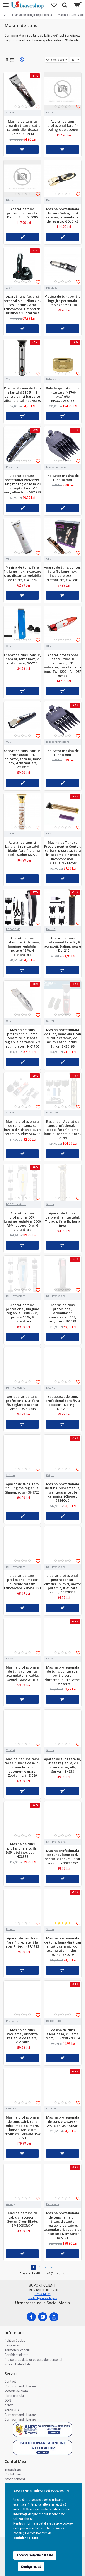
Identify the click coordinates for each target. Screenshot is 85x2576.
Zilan (9, 287)
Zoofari (10, 1750)
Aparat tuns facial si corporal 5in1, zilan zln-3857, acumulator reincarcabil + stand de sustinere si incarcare (22, 304)
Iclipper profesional (58, 467)
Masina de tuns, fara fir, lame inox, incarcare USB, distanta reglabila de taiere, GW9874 (22, 573)
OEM (9, 558)
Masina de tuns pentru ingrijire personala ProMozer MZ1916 (62, 300)
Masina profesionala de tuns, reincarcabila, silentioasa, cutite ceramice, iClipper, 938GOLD (62, 1492)
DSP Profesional (16, 1204)
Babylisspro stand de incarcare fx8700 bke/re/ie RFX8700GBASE (62, 394)
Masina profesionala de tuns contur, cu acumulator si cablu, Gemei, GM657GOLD (22, 1673)
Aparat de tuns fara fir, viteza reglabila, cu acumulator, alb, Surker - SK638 (62, 1765)
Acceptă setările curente (34, 2555)
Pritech (10, 1929)
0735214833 (43, 2294)
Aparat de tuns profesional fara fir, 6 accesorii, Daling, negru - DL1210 (62, 944)
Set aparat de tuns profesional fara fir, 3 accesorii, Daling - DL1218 (63, 1403)
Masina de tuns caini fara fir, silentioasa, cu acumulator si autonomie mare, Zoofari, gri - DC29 (22, 1767)
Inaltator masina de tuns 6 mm (63, 753)
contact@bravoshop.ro (42, 2298)
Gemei (10, 1658)
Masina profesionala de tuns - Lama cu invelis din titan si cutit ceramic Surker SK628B (22, 1128)
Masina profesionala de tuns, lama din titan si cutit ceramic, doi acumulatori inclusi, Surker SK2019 (62, 1946)
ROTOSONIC (13, 929)
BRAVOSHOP (53, 1112)
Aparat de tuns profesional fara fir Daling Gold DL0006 (22, 213)
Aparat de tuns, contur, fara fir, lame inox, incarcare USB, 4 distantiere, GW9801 (62, 573)
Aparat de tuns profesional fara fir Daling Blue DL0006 (62, 126)
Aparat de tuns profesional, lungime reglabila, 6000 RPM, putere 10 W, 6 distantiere (22, 1313)
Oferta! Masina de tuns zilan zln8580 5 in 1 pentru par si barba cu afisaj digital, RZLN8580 (22, 394)
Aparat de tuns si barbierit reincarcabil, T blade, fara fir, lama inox (62, 1219)
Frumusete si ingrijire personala (32, 15)
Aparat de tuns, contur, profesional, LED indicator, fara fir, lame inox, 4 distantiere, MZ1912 (22, 759)
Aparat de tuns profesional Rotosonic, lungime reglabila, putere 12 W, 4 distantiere (22, 946)
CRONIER (51, 2108)
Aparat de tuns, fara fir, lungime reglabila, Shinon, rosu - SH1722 (22, 1488)
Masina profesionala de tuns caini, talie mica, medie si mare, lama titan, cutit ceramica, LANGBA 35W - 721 (22, 2127)
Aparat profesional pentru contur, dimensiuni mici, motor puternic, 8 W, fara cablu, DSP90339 (62, 1584)
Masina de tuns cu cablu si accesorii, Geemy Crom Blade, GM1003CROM (22, 2219)
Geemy (10, 2204)
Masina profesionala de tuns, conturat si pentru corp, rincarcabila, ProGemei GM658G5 (62, 1675)
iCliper (50, 1475)
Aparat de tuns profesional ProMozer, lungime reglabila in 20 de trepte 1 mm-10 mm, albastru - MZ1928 (22, 484)
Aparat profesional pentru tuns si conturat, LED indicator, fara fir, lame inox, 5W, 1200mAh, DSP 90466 (62, 665)
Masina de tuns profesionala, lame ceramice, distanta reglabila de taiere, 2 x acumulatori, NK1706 (22, 1038)
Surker (10, 112)
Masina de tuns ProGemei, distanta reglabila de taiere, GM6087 (22, 2036)
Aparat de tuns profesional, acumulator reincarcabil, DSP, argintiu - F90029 (62, 1313)
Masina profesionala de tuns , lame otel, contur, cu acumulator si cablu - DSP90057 (62, 1857)
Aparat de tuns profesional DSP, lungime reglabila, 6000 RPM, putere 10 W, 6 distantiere (22, 1221)
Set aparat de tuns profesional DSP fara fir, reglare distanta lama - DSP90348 (22, 1403)
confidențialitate (25, 2538)
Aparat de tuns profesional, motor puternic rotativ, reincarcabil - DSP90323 (22, 1582)
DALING (50, 112)
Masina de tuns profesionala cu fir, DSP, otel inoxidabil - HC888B (22, 1850)
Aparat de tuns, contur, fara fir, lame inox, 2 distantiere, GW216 (22, 659)
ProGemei (12, 2021)
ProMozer (52, 287)
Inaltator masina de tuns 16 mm (63, 478)
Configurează (31, 2567)
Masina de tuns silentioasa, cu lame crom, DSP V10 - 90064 (62, 2034)
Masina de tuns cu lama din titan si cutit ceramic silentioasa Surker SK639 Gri (22, 128)
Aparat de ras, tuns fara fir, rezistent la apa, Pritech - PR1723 (22, 1942)
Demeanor (52, 2204)
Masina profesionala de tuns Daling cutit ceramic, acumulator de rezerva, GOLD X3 (62, 215)
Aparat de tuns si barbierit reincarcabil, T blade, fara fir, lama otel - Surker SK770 (22, 848)
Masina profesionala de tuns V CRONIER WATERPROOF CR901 (62, 2121)
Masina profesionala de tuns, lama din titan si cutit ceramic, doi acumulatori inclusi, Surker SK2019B (62, 1038)
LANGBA (11, 2108)
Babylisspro (53, 379)
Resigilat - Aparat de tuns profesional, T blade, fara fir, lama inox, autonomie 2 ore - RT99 (62, 1130)
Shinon (10, 1475)
